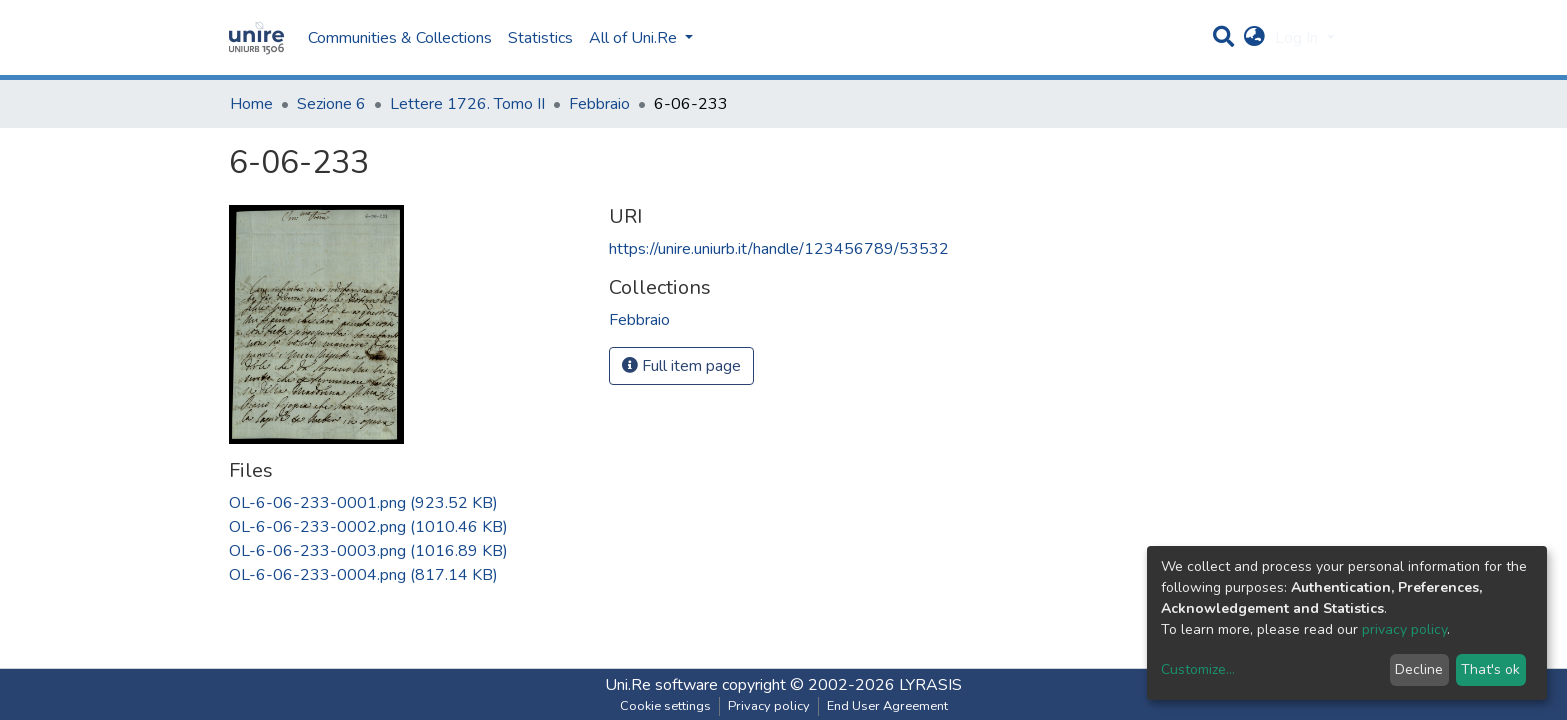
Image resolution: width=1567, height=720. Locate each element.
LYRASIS (930, 685)
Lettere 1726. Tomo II (467, 104)
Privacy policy (769, 706)
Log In (1298, 38)
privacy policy (1404, 629)
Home (251, 104)
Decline (1419, 669)
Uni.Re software (661, 685)
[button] (1254, 38)
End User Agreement (887, 706)
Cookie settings (665, 706)
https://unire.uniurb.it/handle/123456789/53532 (779, 249)
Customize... (1198, 669)
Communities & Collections (400, 38)
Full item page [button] (681, 366)
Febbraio (599, 104)
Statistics (540, 38)
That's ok (1490, 669)
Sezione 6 (331, 104)
